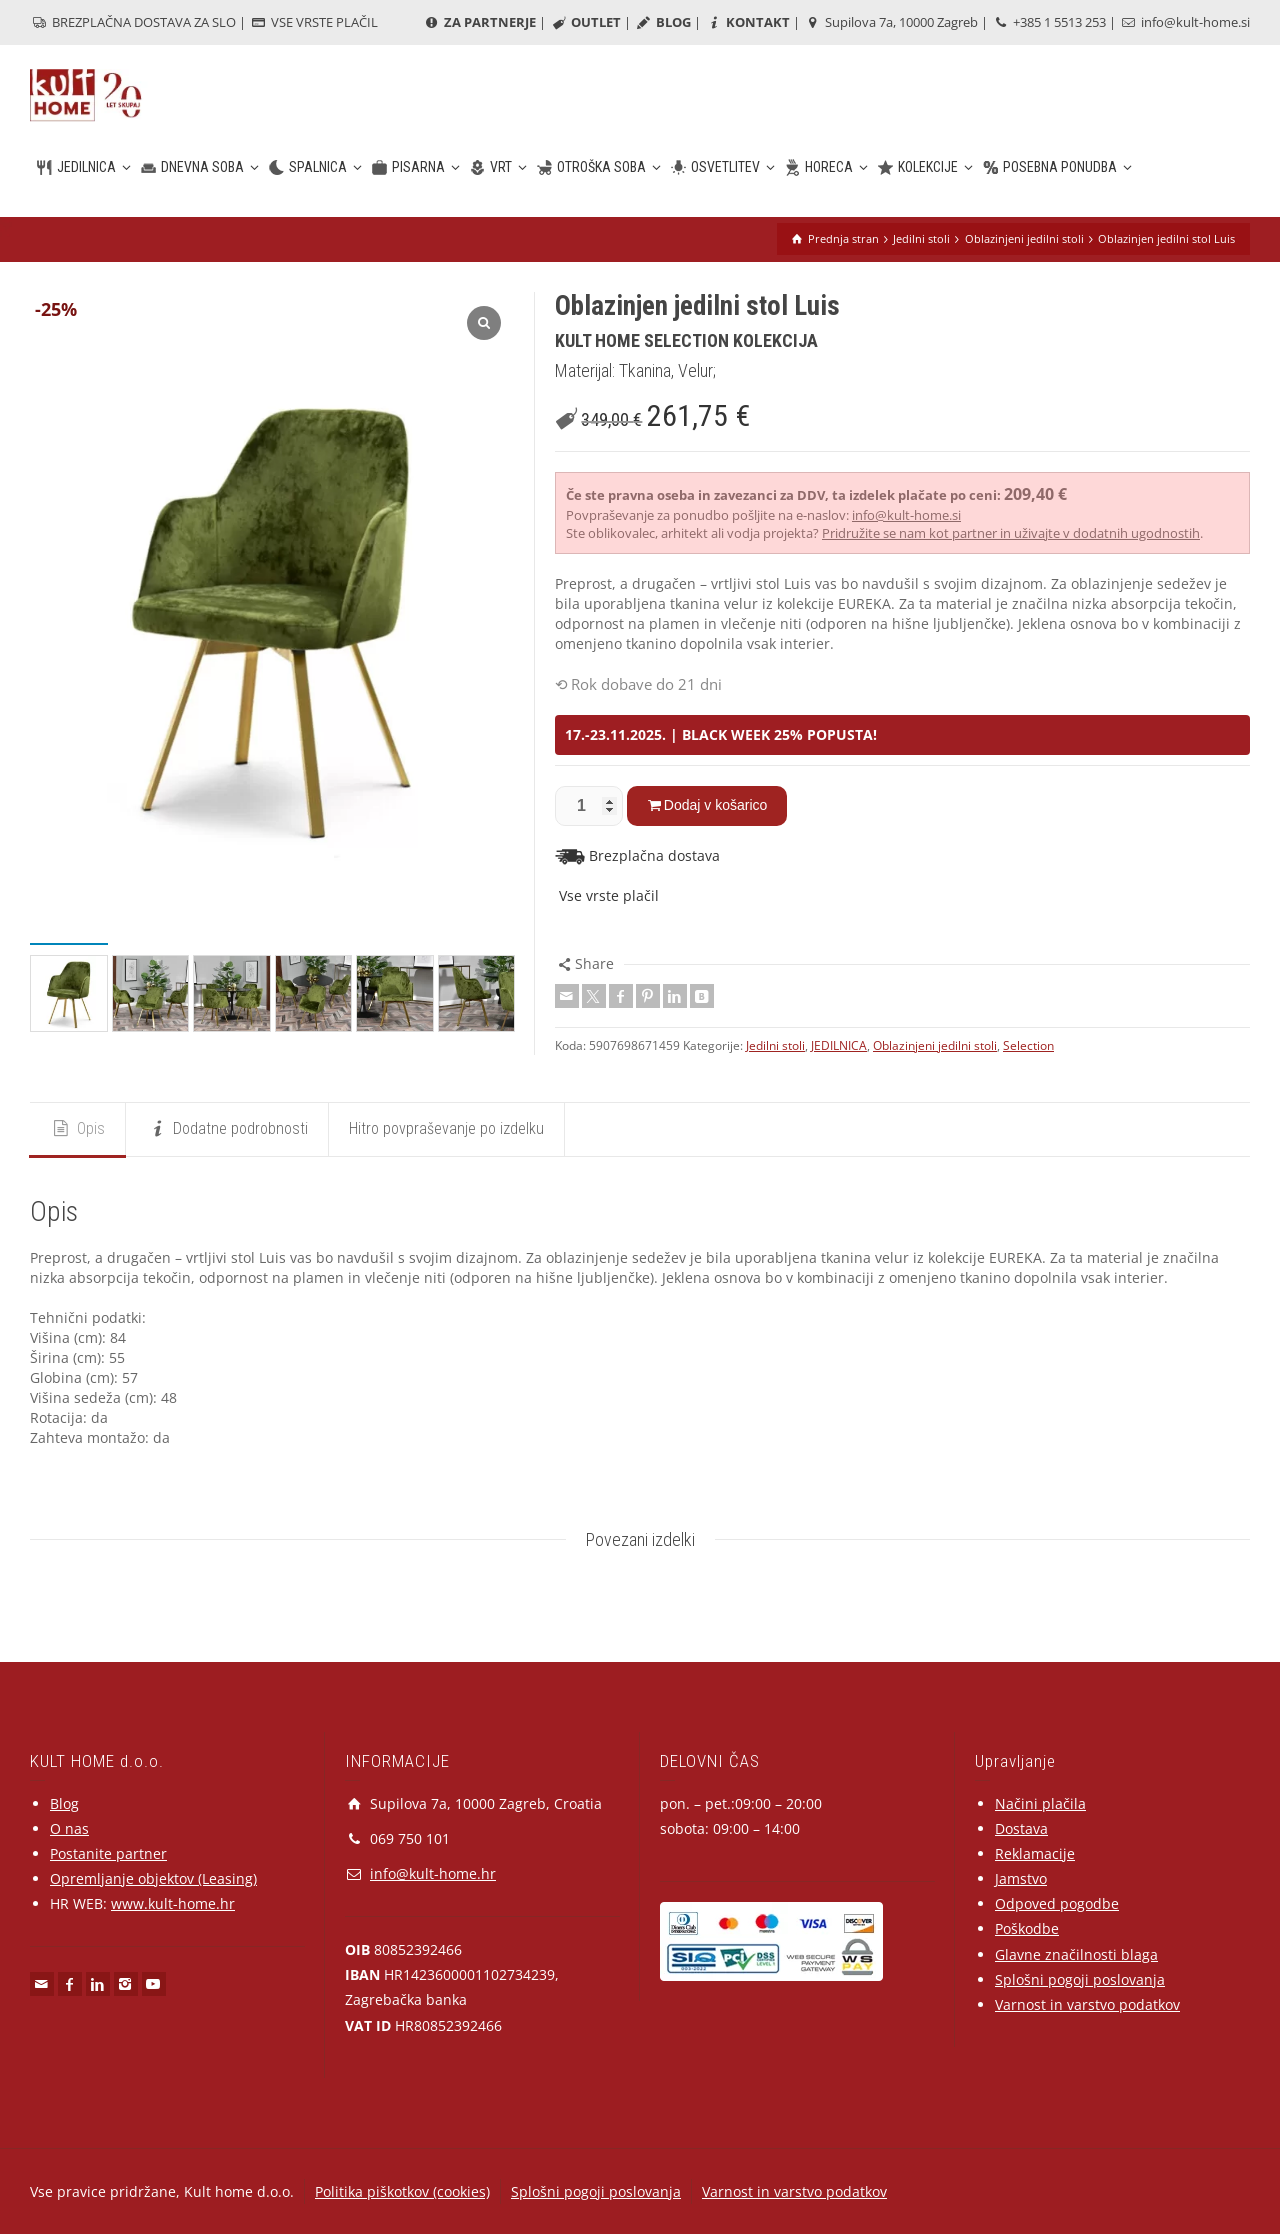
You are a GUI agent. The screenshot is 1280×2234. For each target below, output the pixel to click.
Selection (1028, 1045)
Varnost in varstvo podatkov (1087, 2004)
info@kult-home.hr (433, 1873)
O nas (69, 1828)
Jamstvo (1021, 1878)
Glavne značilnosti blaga (1076, 1954)
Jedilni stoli (775, 1045)
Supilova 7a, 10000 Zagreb (890, 22)
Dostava (1021, 1828)
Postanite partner (108, 1853)
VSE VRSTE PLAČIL (313, 22)
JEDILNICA (839, 1045)
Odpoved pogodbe (1057, 1903)
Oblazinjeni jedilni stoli (935, 1045)
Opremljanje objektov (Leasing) (153, 1878)
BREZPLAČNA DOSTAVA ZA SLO (133, 22)
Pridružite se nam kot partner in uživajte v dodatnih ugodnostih (1011, 533)
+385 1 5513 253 (1048, 22)
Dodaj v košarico (716, 805)
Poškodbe (1027, 1928)
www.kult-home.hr (173, 1903)
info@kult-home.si (1184, 22)
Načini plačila (1040, 1803)
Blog (64, 1803)
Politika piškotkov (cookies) (402, 2191)
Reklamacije (1035, 1853)
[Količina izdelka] (589, 806)
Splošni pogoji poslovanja (1080, 1979)
